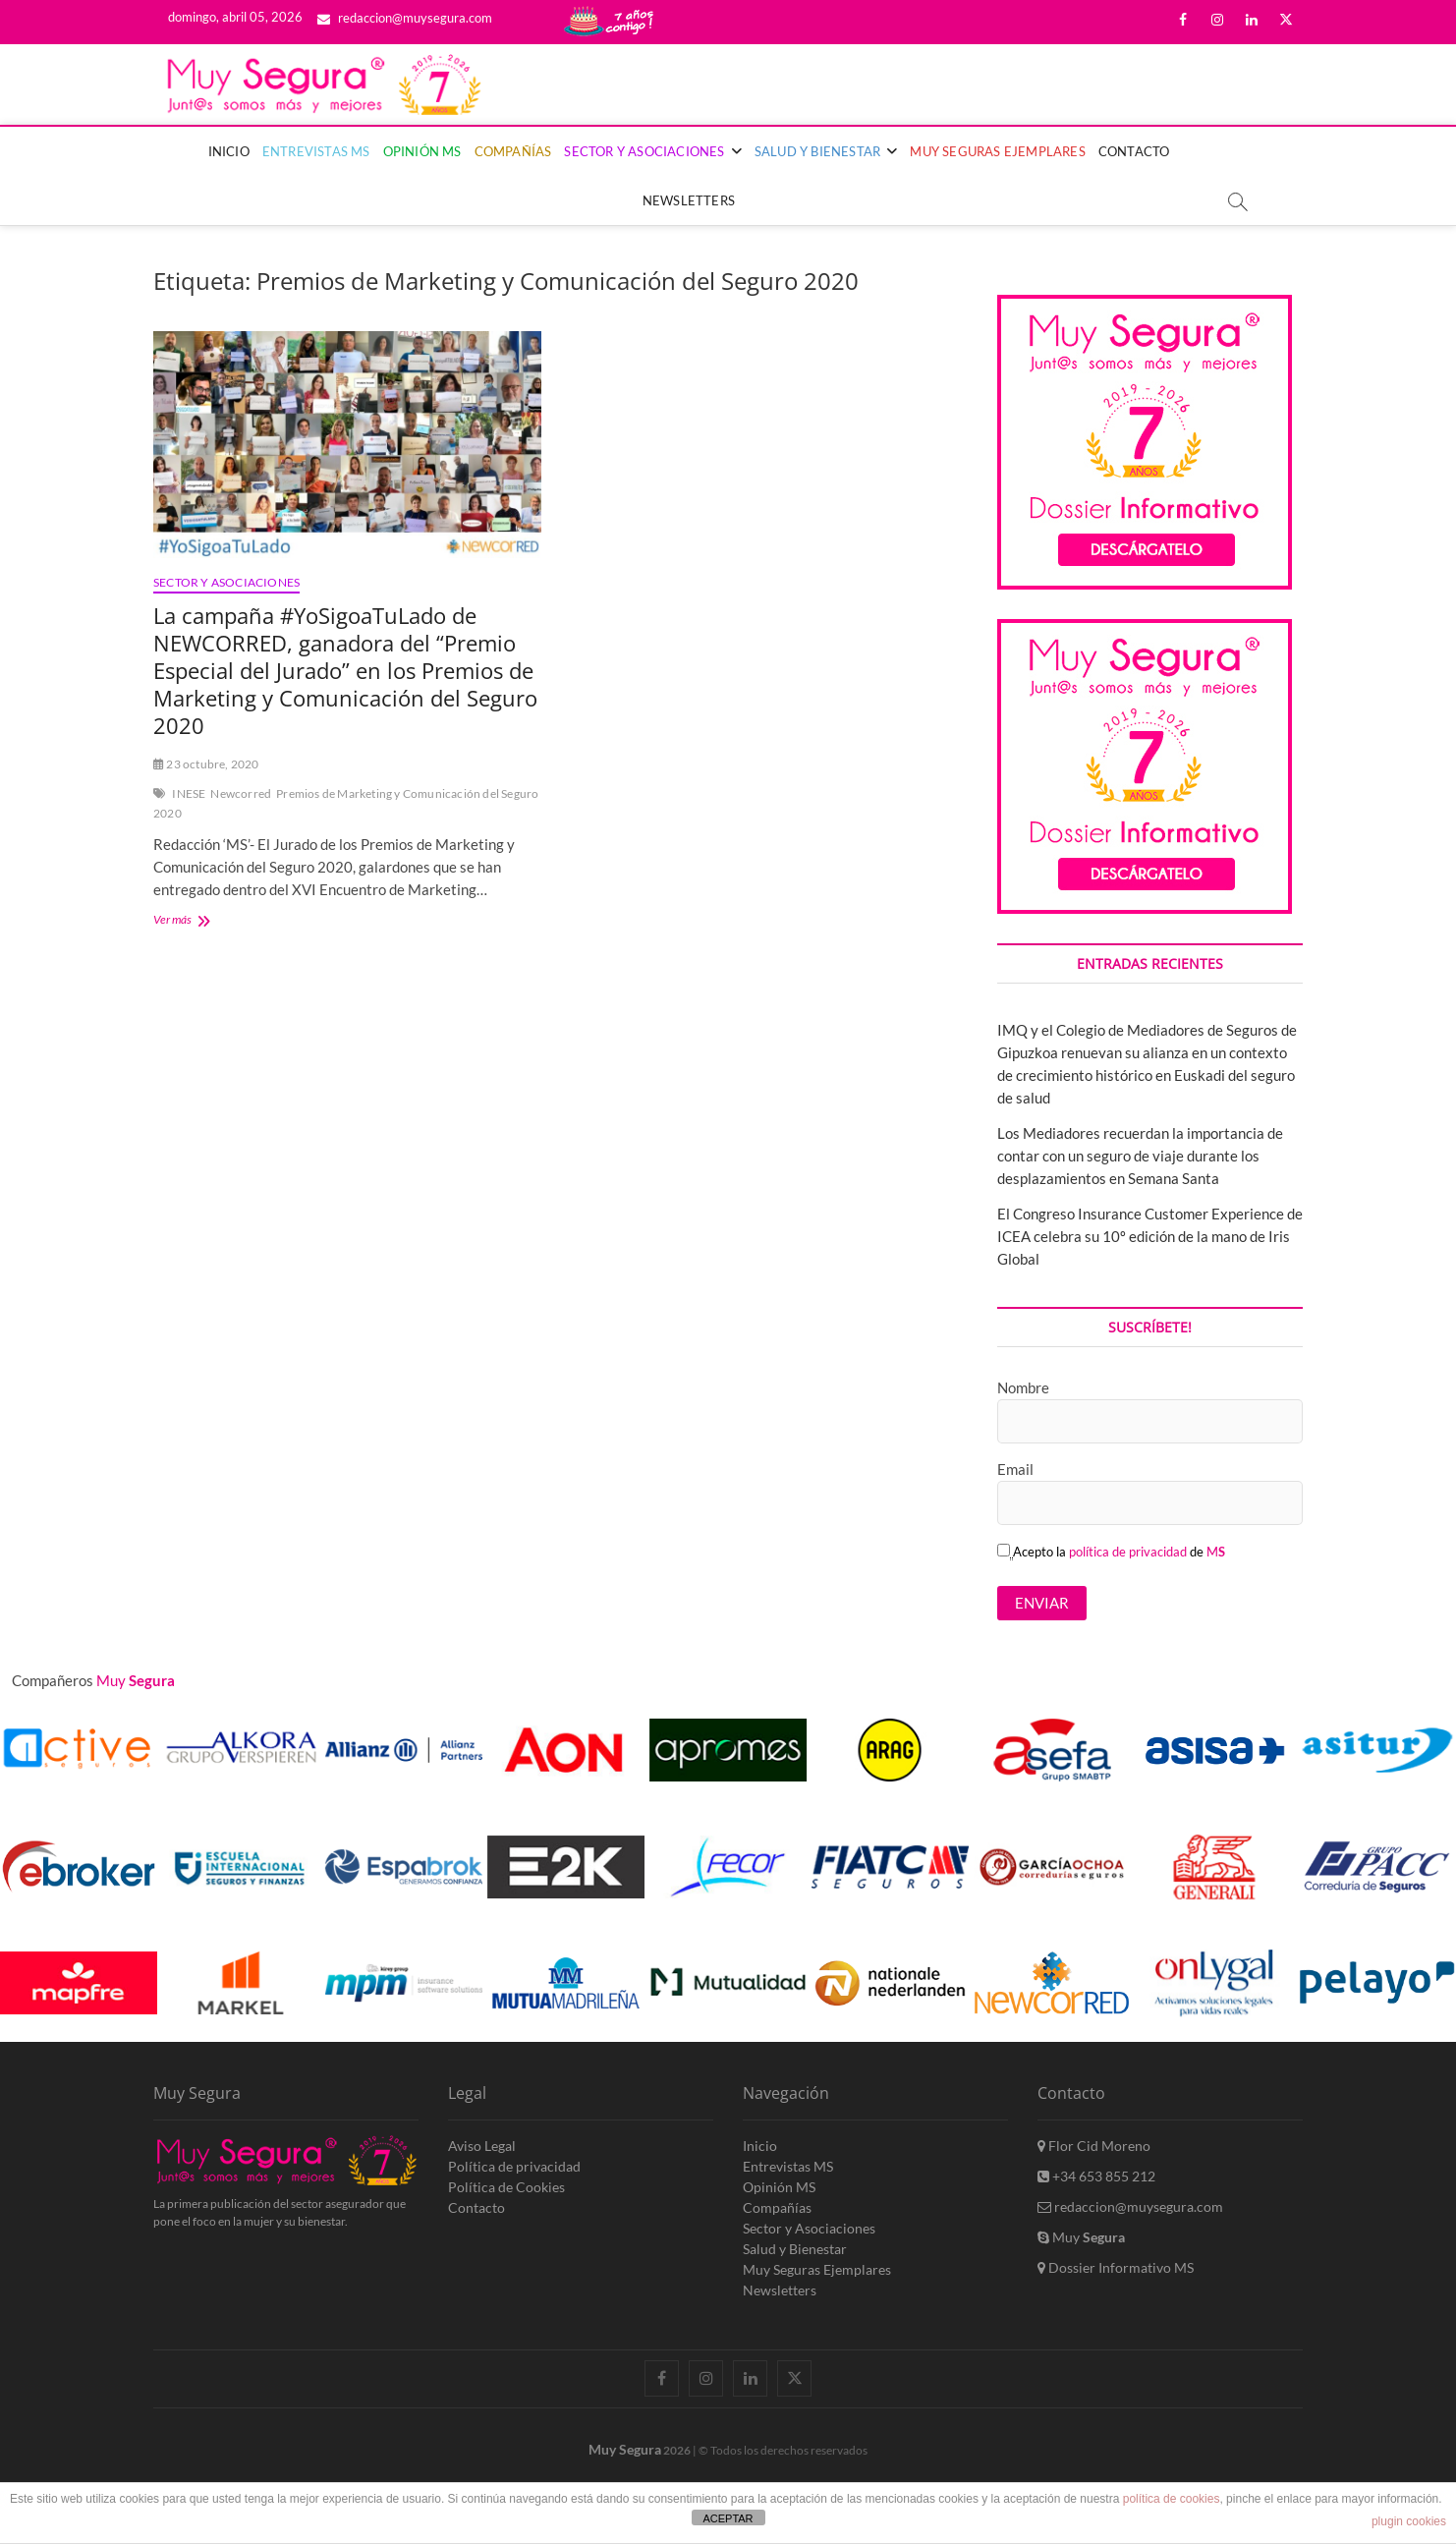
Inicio (229, 151)
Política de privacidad (514, 2166)
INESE (188, 793)
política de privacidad (1128, 1551)
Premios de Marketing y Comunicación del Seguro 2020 (345, 803)
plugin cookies (1409, 2521)
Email (1015, 1469)
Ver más (212, 921)
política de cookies (1171, 2499)
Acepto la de (1111, 1551)
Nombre (1023, 1387)
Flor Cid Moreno (1093, 2145)
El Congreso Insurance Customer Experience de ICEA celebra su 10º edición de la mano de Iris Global (1150, 1236)
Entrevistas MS (316, 151)
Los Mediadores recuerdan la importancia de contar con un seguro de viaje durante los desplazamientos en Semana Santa (1140, 1155)
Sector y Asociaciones (644, 151)
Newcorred (240, 793)
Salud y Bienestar (817, 151)
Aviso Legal (482, 2145)
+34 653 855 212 (1096, 2176)
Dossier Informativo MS (1115, 2267)
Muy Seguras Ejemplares (997, 151)
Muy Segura (624, 2449)
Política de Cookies (506, 2186)
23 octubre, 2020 (206, 764)
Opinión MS (422, 151)
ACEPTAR (727, 2518)
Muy (1081, 2237)
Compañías (513, 151)
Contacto (1134, 151)
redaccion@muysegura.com (404, 18)
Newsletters (689, 200)
